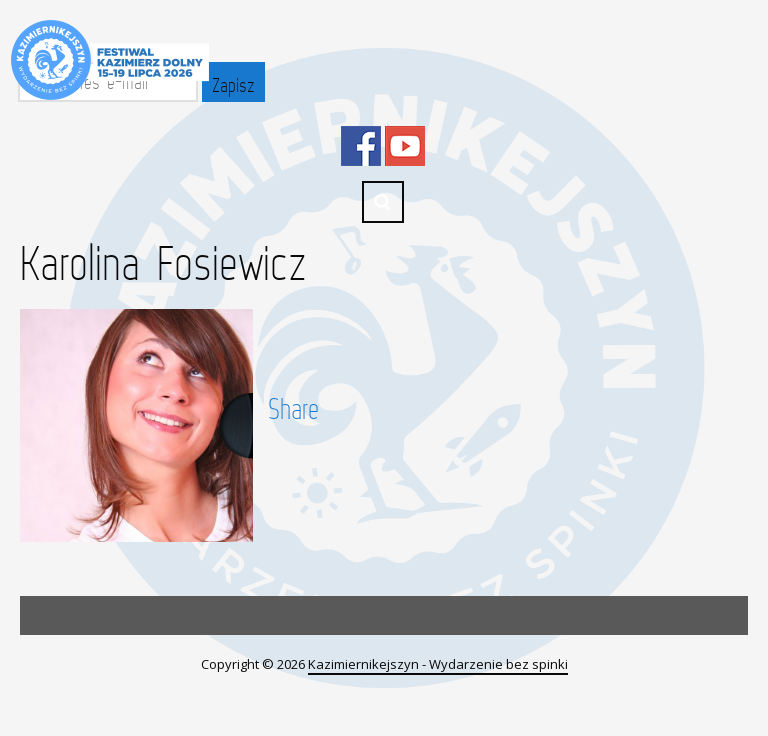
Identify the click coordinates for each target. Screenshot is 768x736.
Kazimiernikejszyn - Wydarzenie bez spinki (438, 664)
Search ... (383, 202)
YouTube (405, 146)
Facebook (361, 146)
